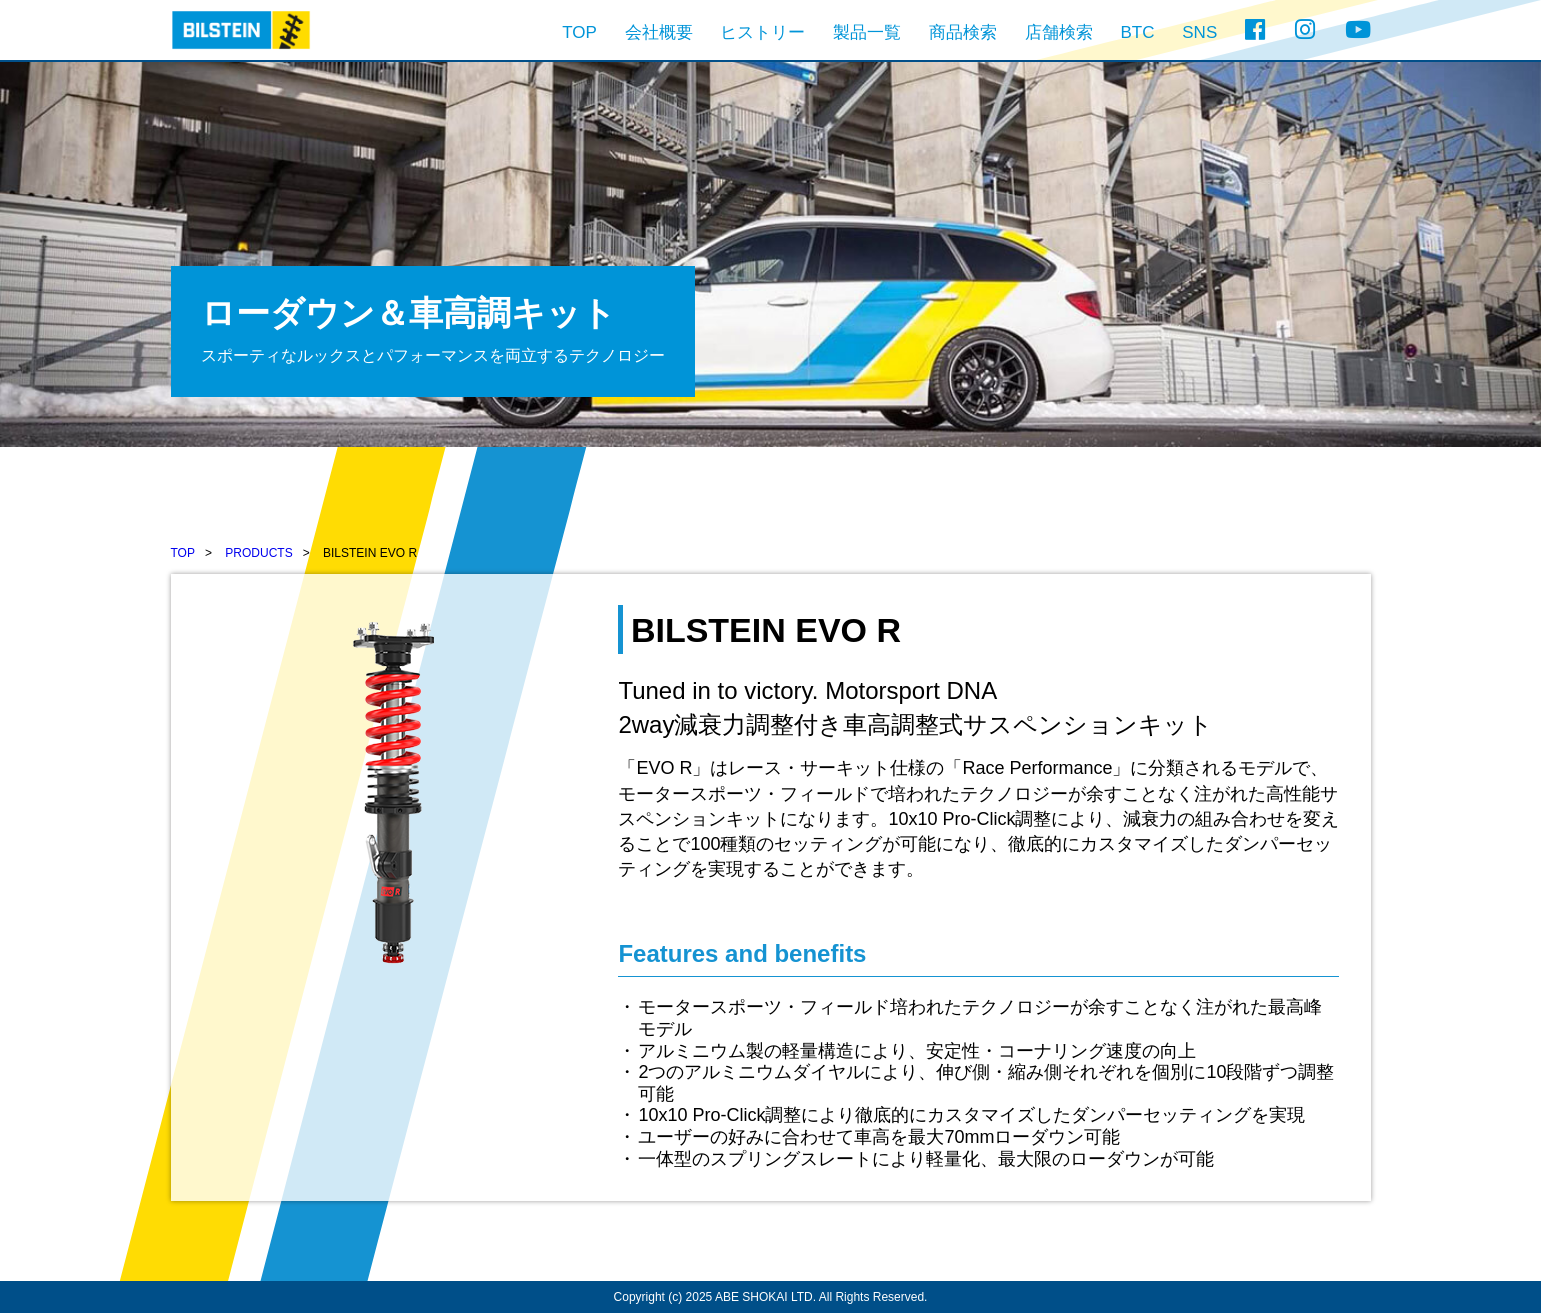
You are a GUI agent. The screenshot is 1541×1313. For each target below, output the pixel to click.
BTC (1138, 32)
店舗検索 (1059, 32)
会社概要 (659, 32)
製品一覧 (867, 32)
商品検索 (963, 32)
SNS (1199, 32)
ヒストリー (762, 32)
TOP (579, 32)
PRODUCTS (258, 553)
